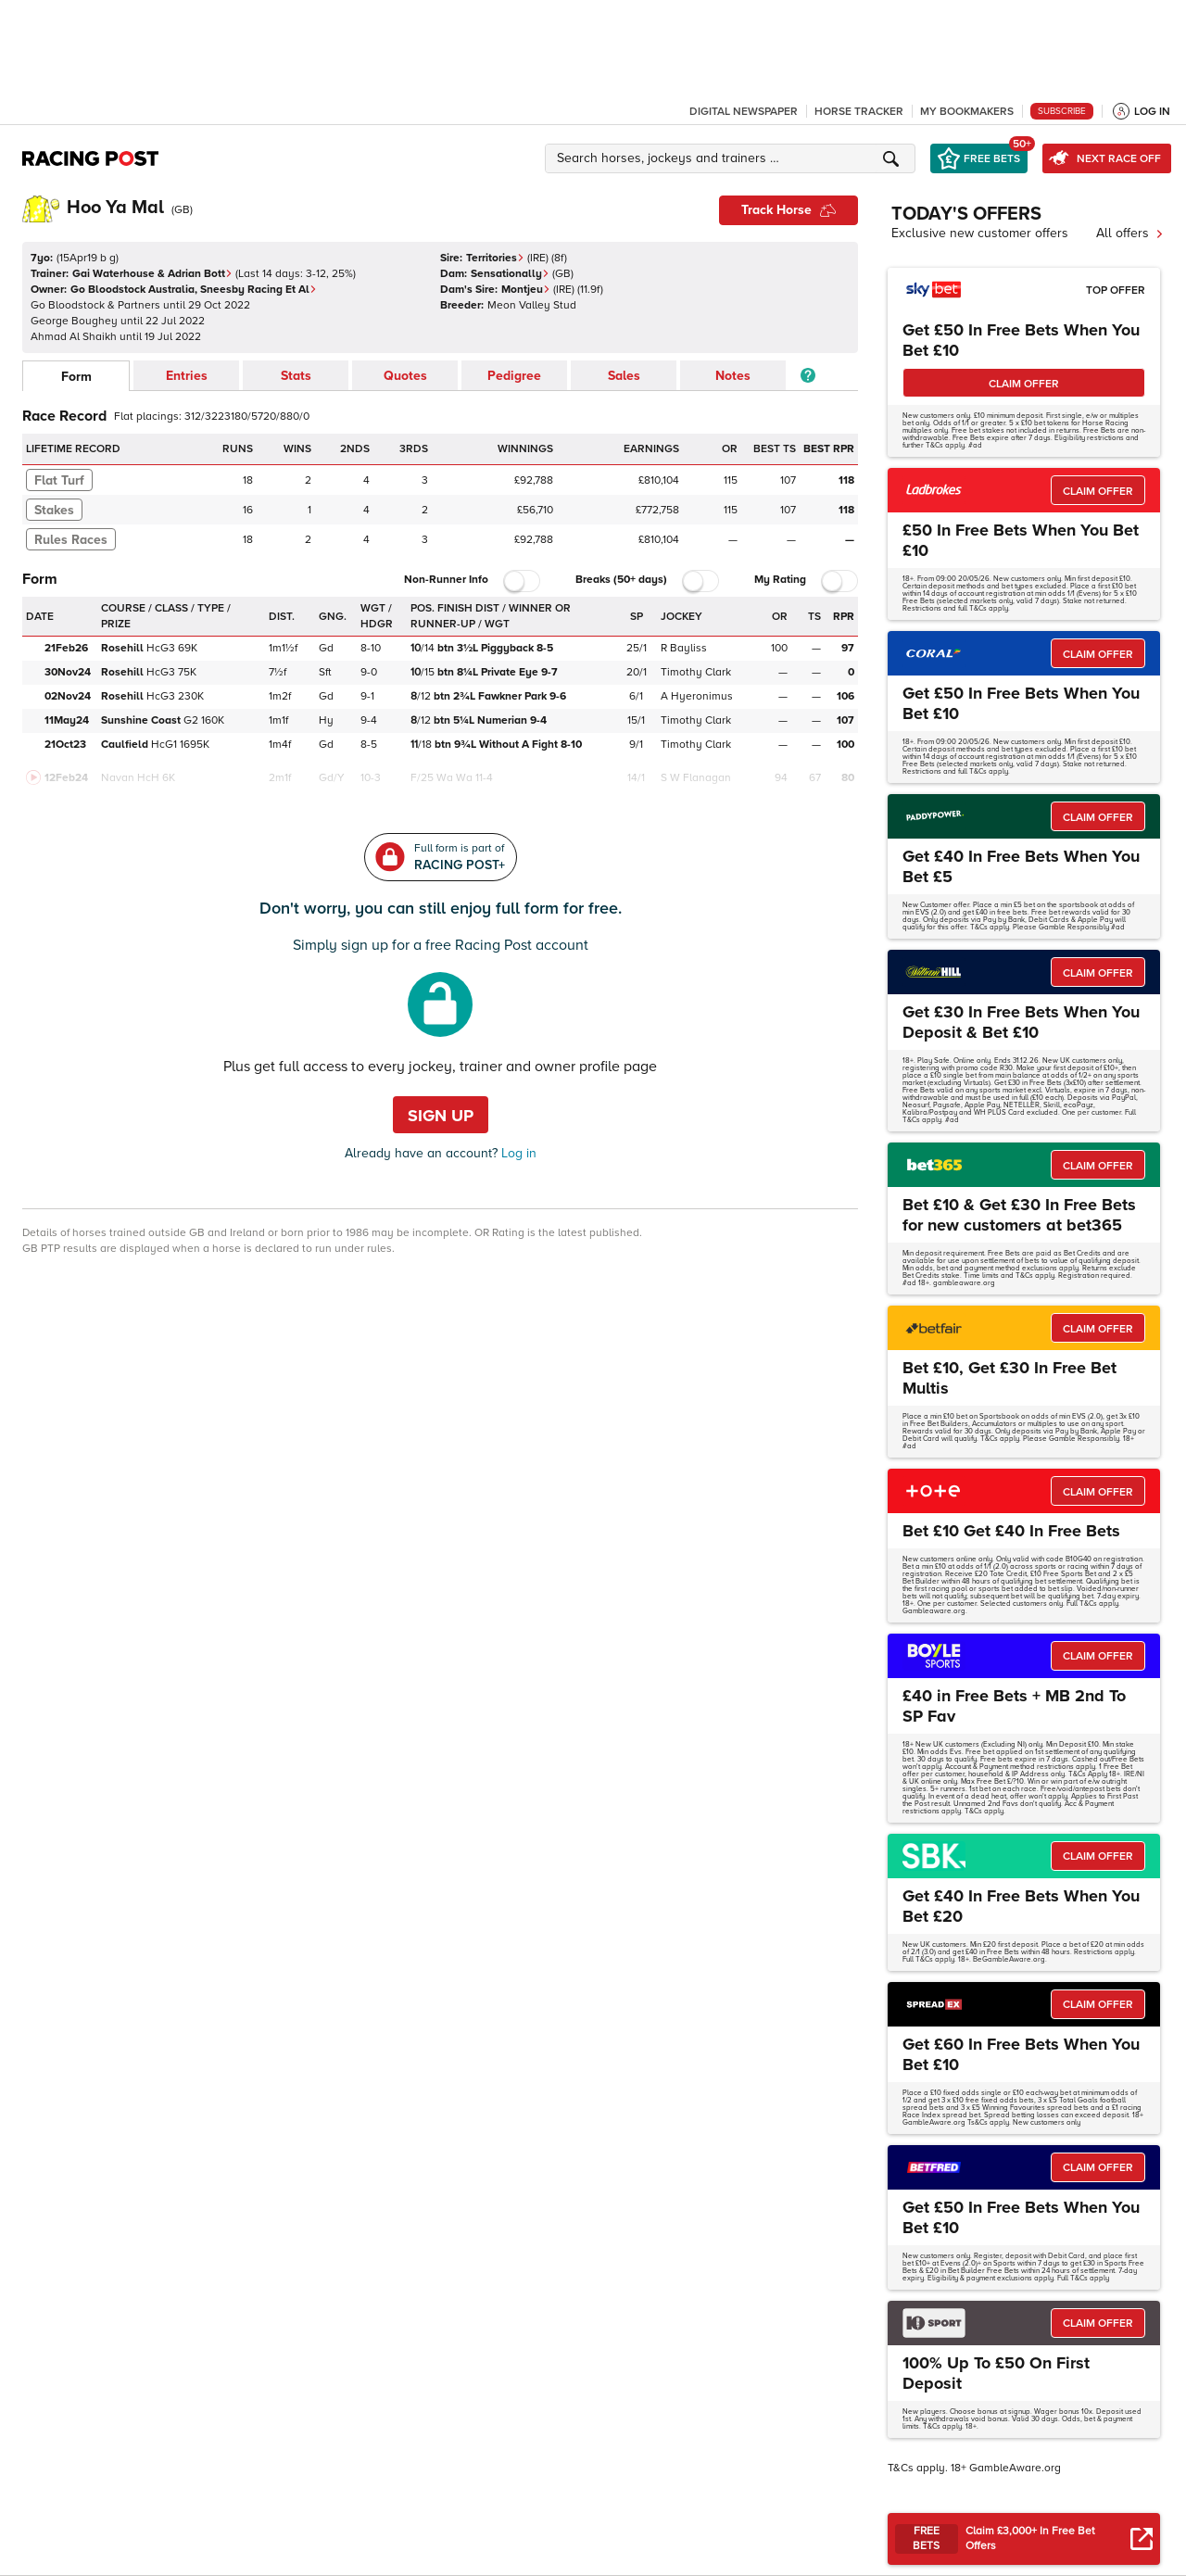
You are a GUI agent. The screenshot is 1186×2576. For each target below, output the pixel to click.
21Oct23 (65, 744)
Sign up (440, 1115)
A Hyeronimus (697, 696)
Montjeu (525, 290)
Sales (624, 376)
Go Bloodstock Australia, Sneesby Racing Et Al (193, 290)
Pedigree (514, 376)
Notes (733, 376)
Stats (296, 376)
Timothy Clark (696, 672)
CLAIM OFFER (1024, 384)
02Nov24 (67, 696)
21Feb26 (66, 648)
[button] (733, 158)
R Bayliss (684, 648)
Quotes (405, 376)
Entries (187, 376)
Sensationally (510, 274)
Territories (495, 258)
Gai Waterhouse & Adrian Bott (152, 274)
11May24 (66, 720)
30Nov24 (67, 672)
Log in (517, 1153)
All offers (1130, 233)
